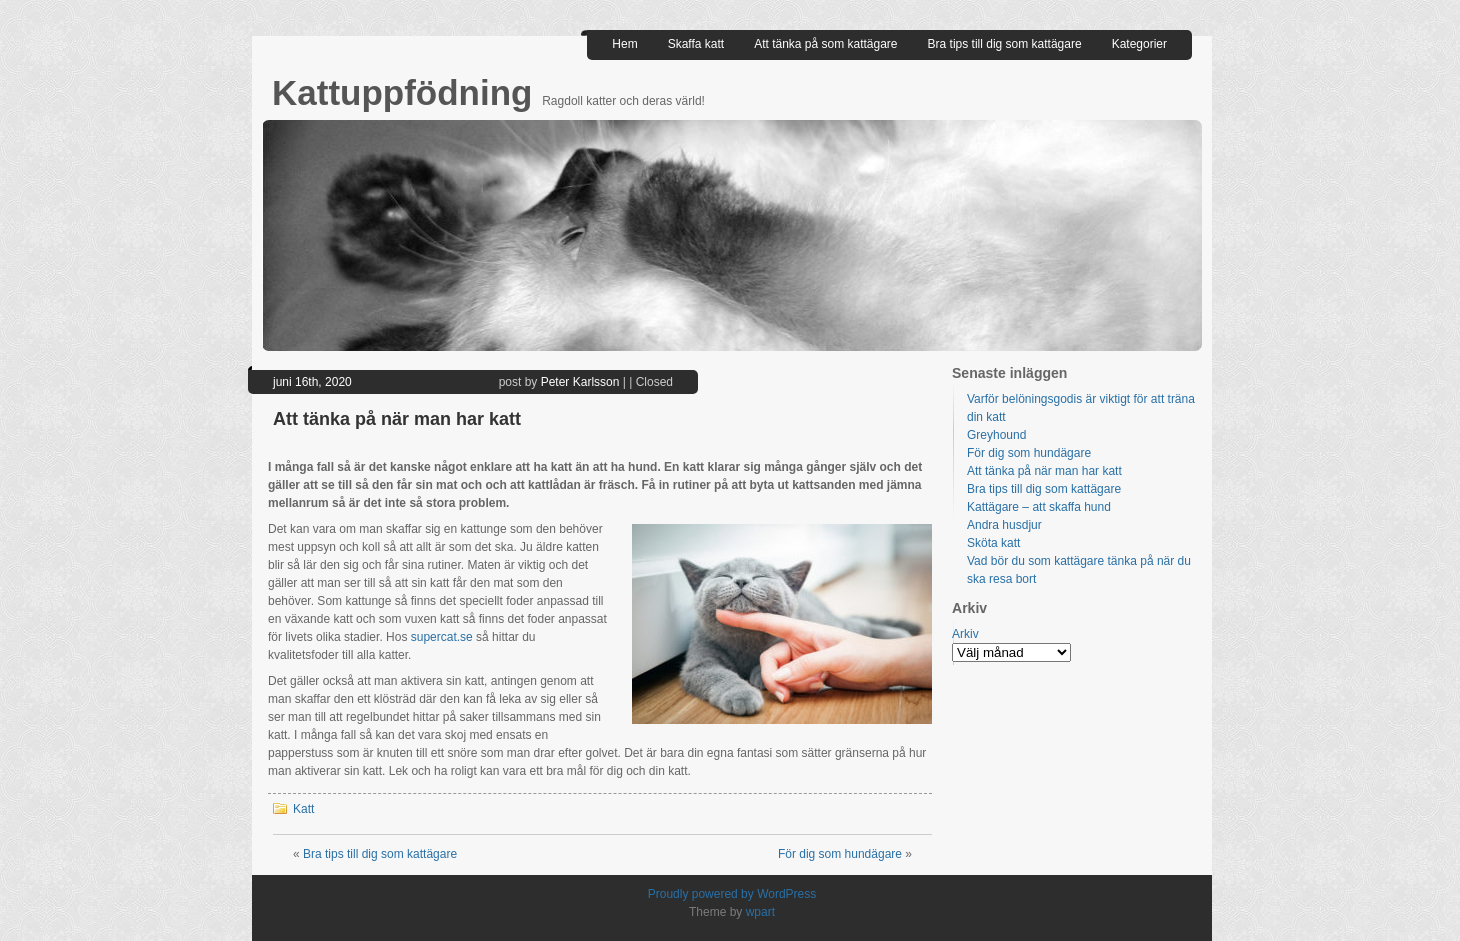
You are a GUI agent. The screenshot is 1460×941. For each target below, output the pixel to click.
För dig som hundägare (840, 854)
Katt (303, 809)
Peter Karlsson (580, 382)
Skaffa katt (696, 44)
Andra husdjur (1004, 525)
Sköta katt (993, 543)
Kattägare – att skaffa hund (1039, 507)
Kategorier (1139, 44)
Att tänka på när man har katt (397, 419)
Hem (624, 44)
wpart (760, 912)
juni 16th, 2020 (312, 382)
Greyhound (996, 435)
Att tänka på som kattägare (825, 44)
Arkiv (965, 634)
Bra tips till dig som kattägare (1005, 44)
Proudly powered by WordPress (732, 894)
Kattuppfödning (407, 92)
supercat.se (442, 637)
